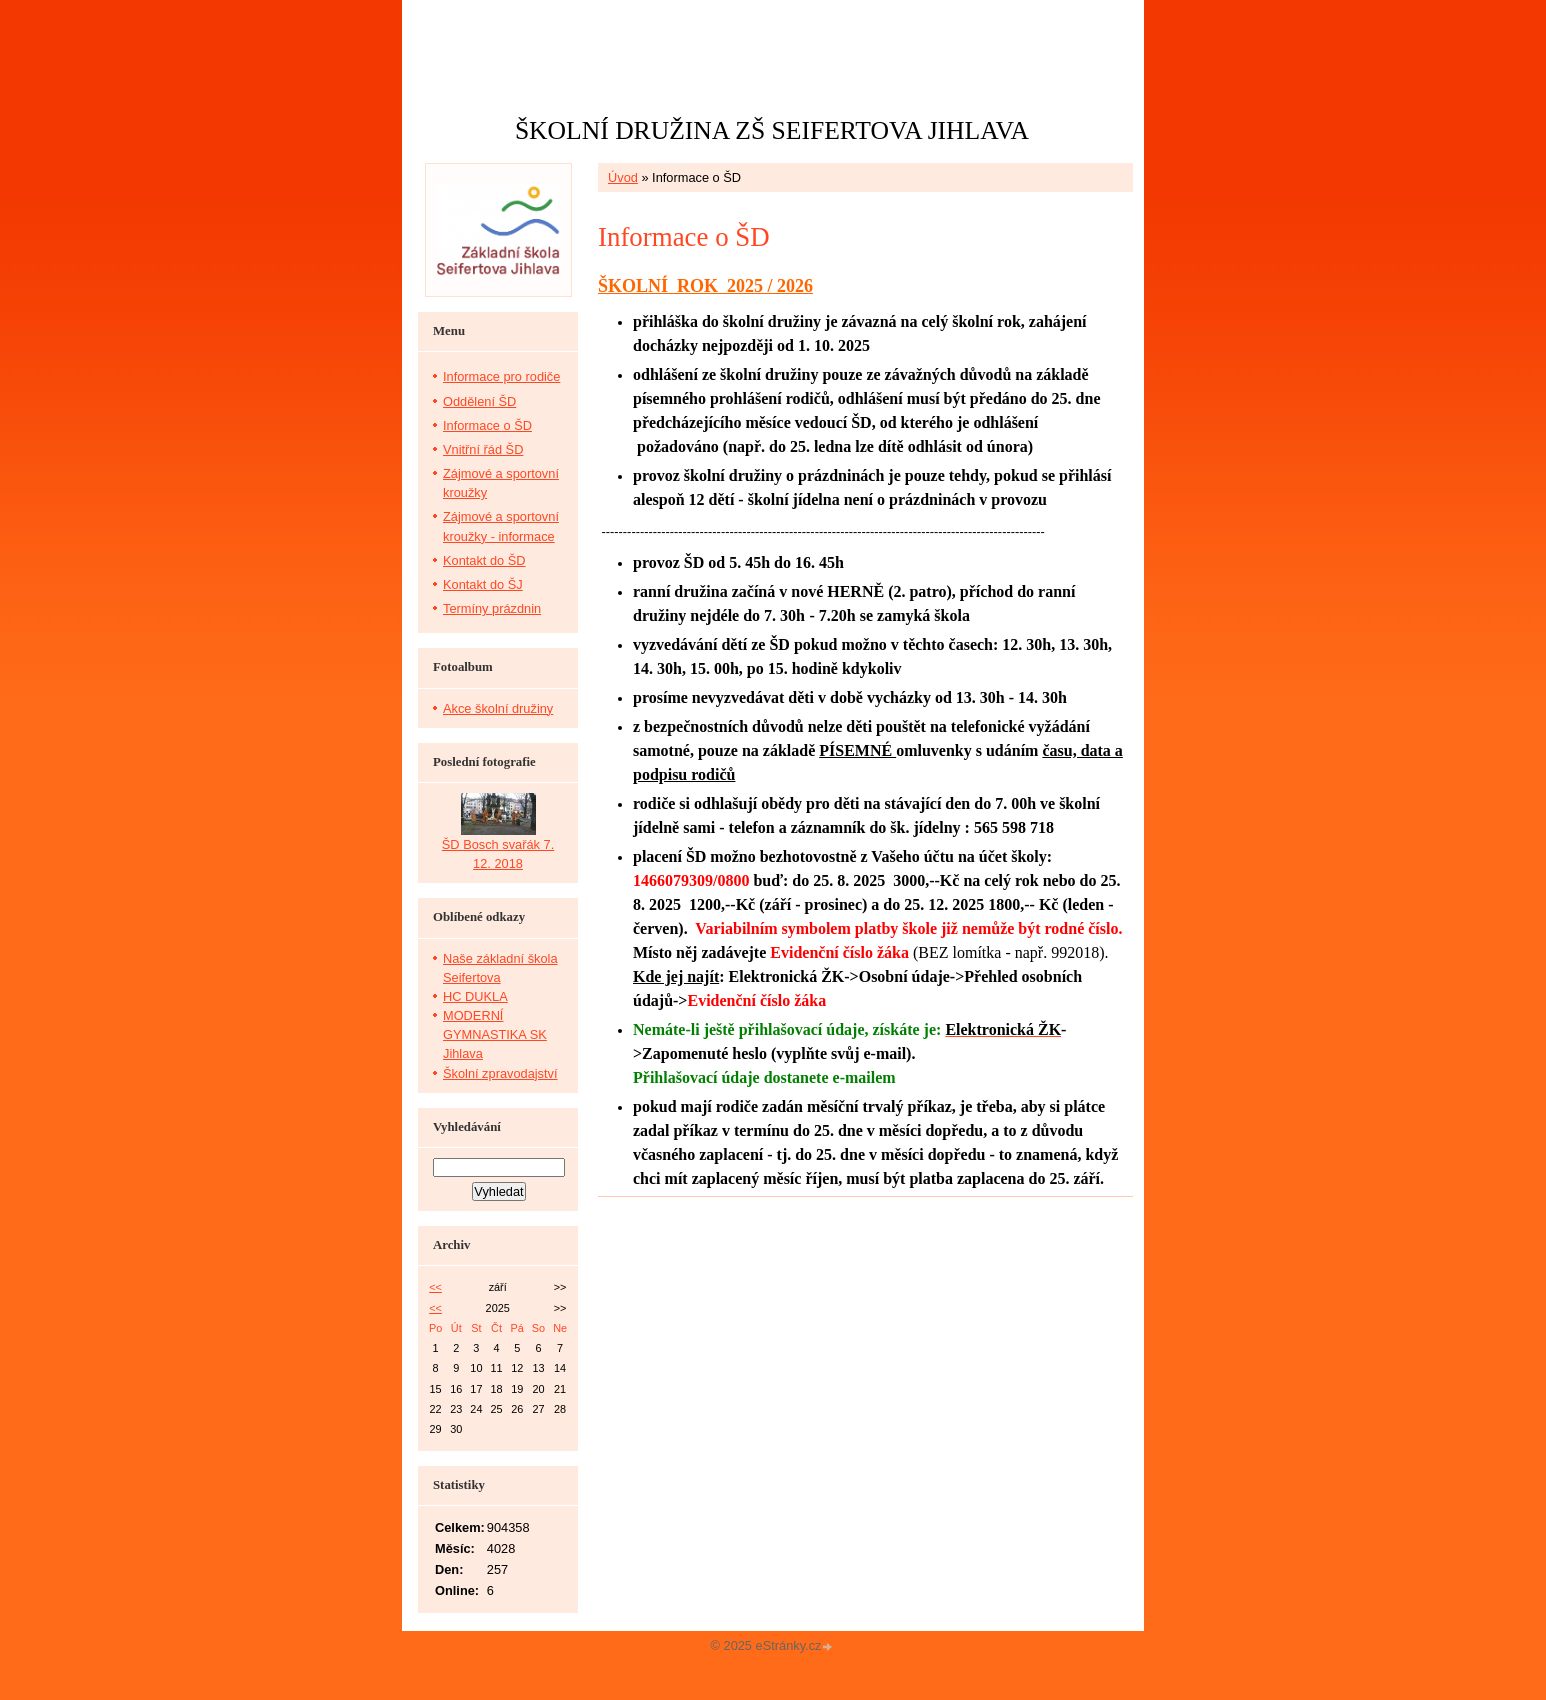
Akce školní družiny (498, 708)
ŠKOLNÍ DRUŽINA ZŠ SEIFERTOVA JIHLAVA (772, 130)
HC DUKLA (475, 996)
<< (435, 1287)
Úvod (623, 177)
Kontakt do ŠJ (483, 584)
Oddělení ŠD (479, 401)
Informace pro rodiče (501, 376)
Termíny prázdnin (492, 608)
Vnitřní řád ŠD (483, 449)
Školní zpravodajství (500, 1073)
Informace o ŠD (487, 425)
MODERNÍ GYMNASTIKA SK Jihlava (495, 1034)
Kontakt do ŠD (484, 560)
